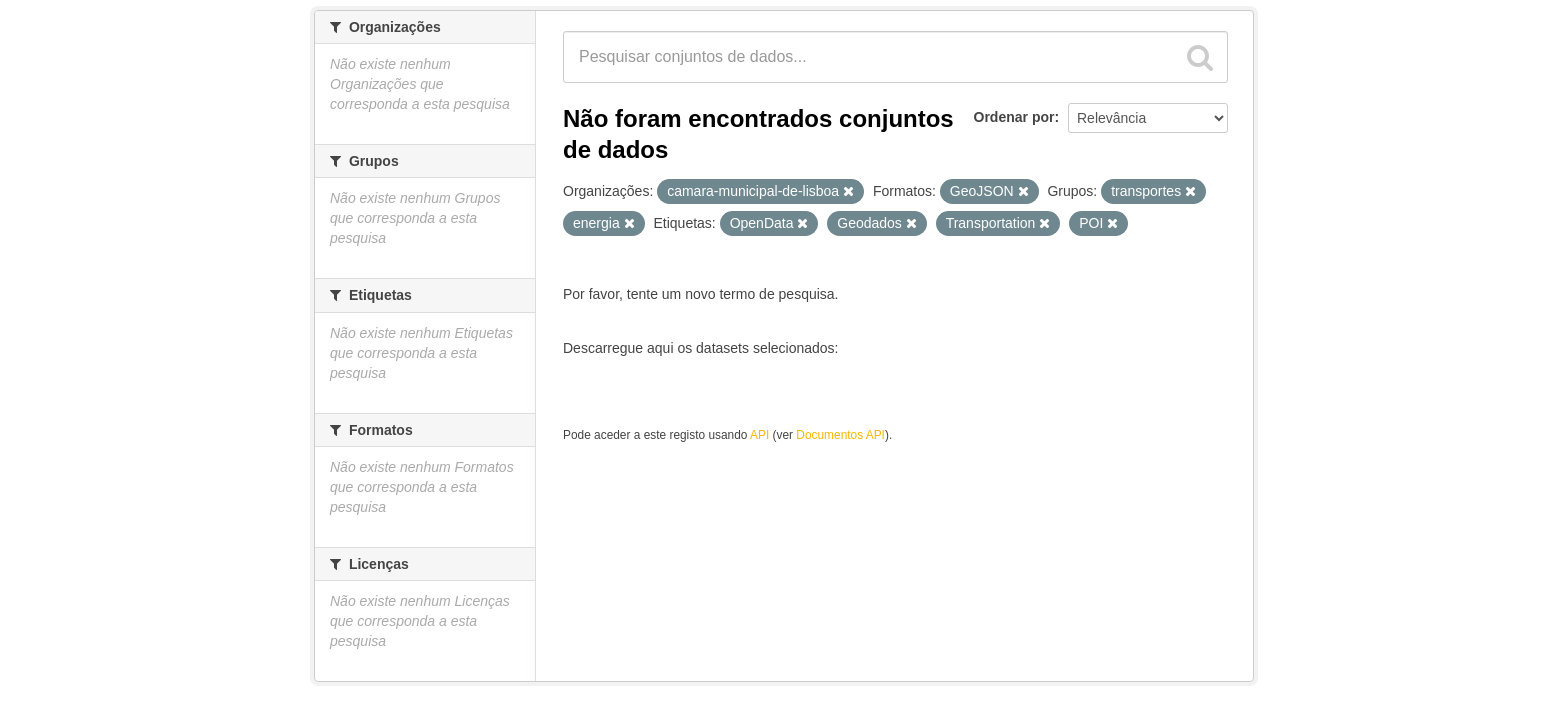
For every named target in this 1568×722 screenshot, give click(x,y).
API (759, 435)
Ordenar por (1014, 117)
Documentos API (840, 435)
